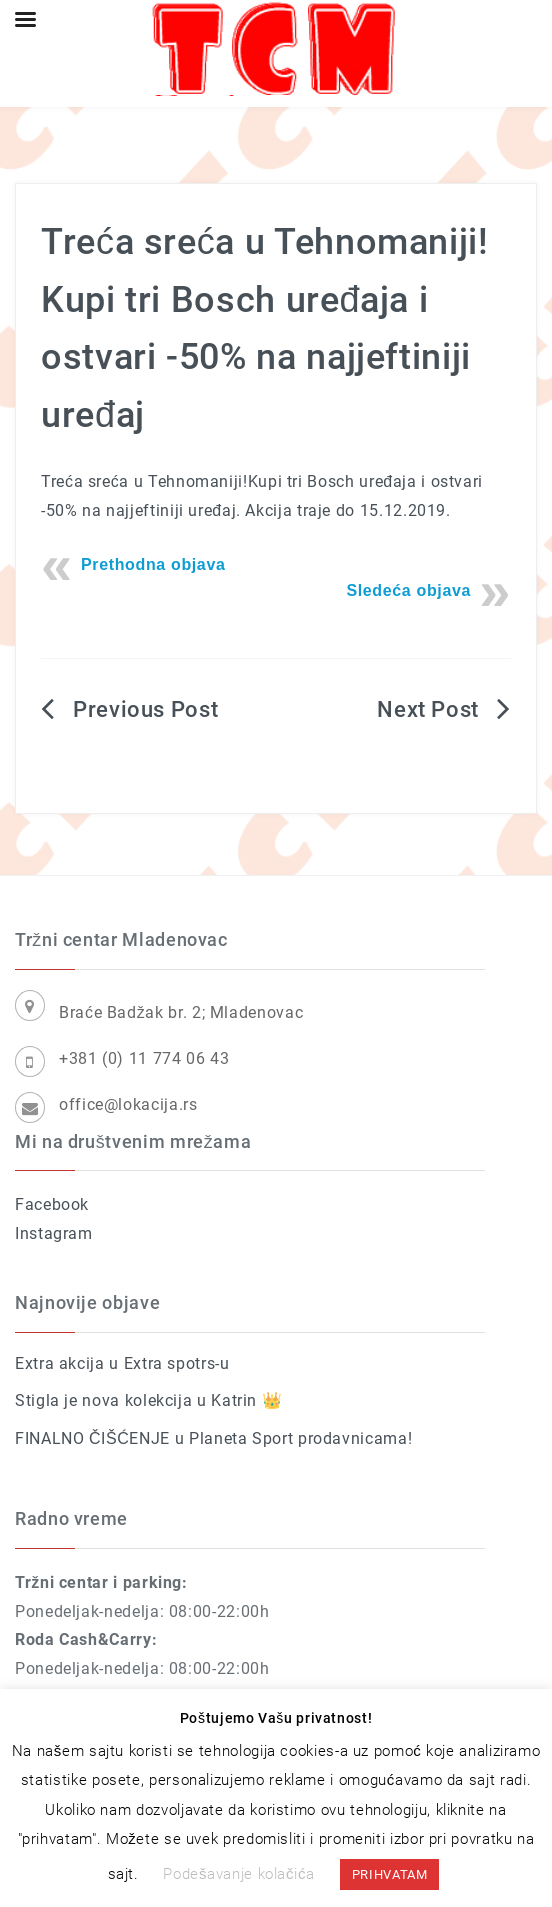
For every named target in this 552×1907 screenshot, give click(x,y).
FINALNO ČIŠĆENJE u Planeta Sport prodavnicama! (213, 1438)
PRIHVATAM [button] (390, 1874)
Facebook (52, 1204)
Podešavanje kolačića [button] (238, 1874)
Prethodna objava (153, 564)
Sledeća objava (408, 590)
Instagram (54, 1233)
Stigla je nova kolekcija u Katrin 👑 (148, 1400)
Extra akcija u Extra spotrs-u (122, 1363)
